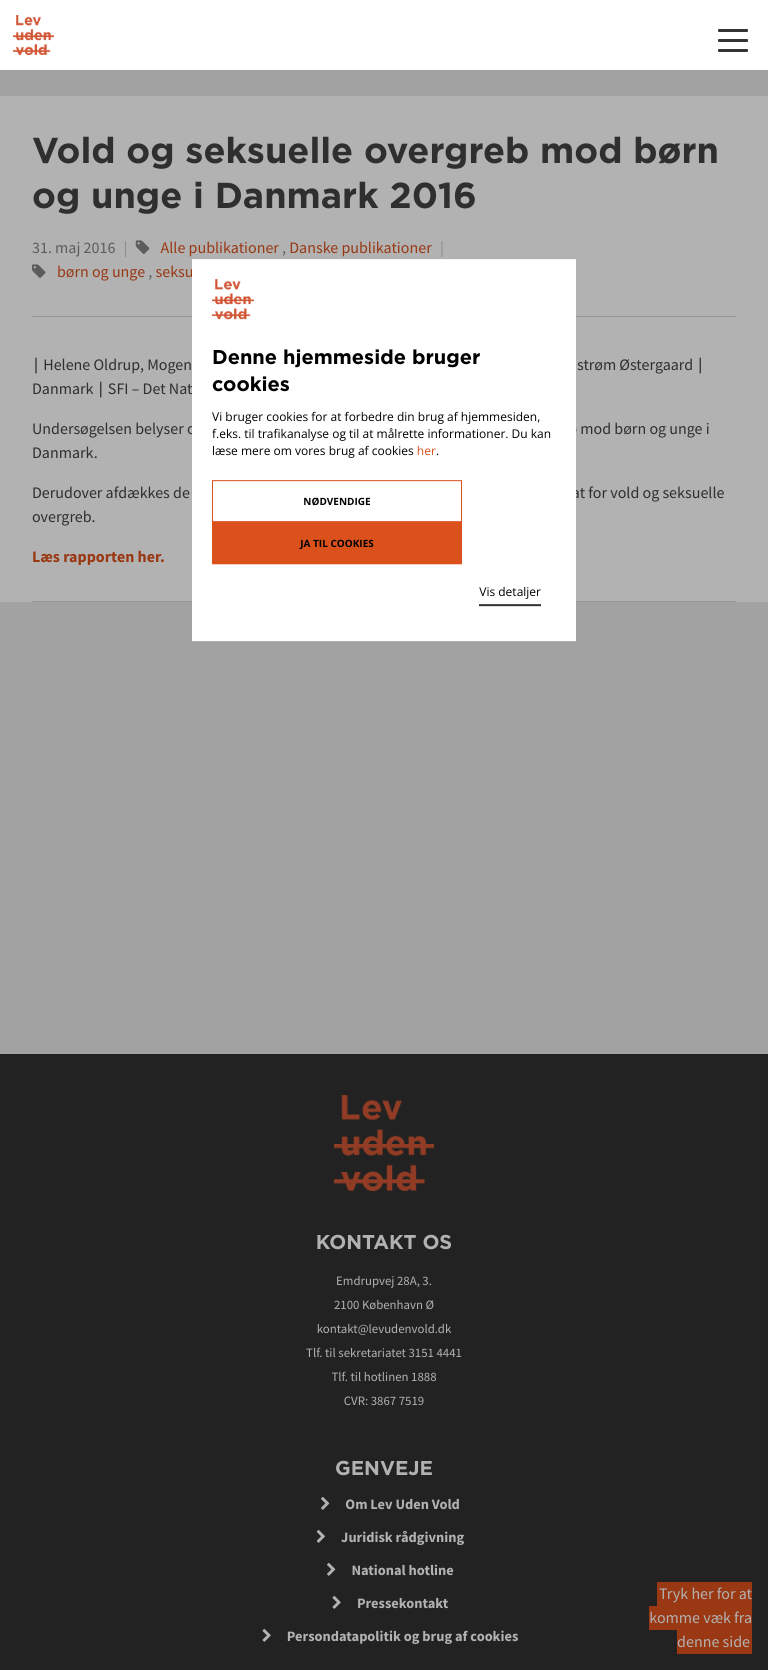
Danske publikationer (360, 248)
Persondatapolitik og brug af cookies (403, 1636)
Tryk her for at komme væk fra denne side (700, 1618)
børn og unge (101, 272)
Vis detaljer (510, 591)
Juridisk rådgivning (402, 1537)
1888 (423, 1377)
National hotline (402, 1570)
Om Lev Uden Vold (402, 1504)
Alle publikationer (220, 248)
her (426, 450)
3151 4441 (434, 1353)
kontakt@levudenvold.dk (384, 1329)
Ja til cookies (337, 543)
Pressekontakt (402, 1603)
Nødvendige (336, 501)
